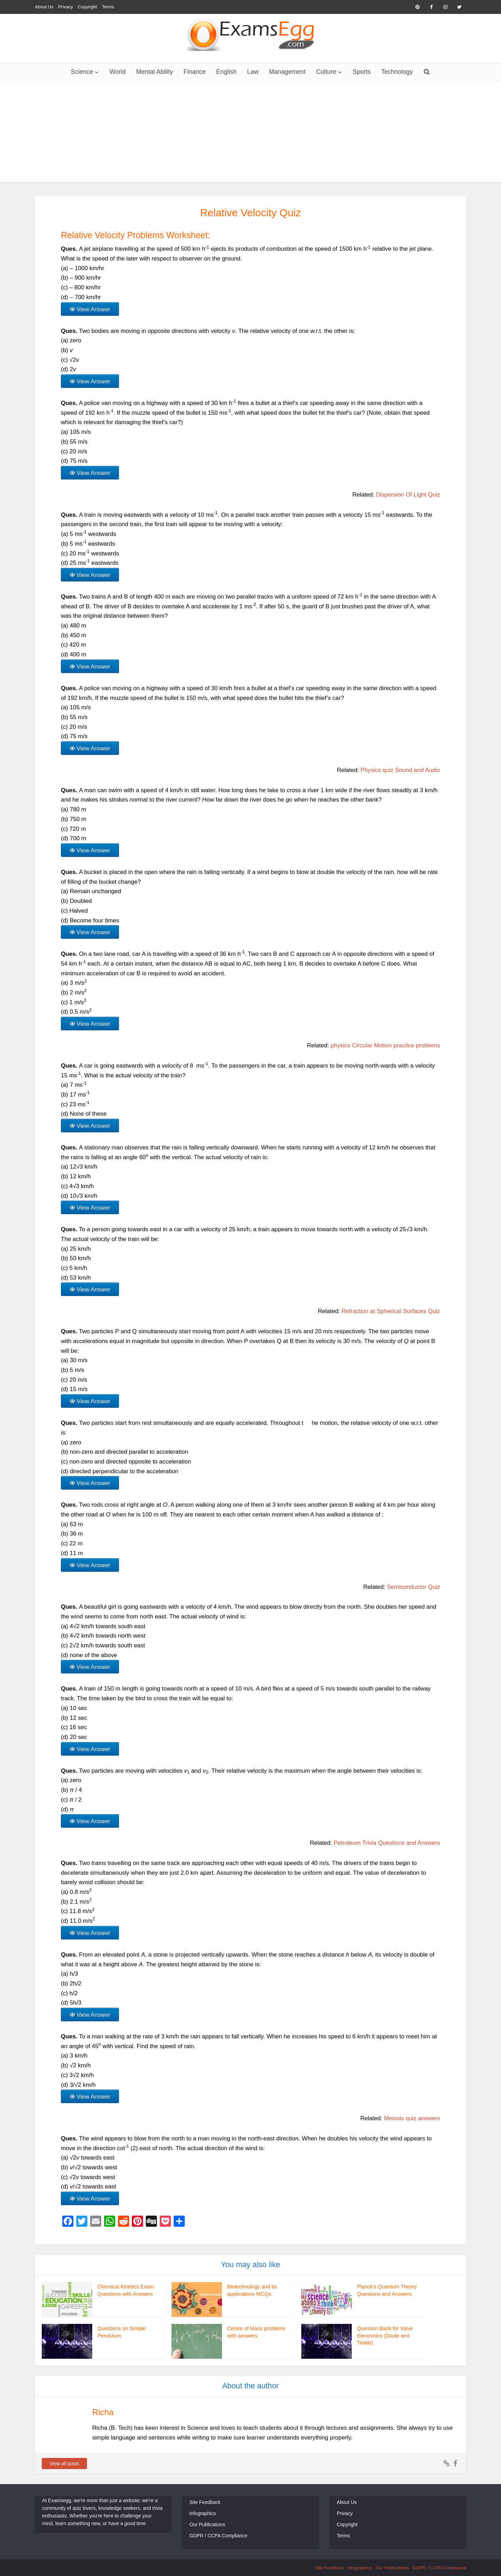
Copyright (87, 6)
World (117, 71)
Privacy (65, 6)
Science (82, 71)
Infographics (202, 2513)
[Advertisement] (250, 133)
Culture (326, 71)
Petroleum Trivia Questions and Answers (387, 1843)
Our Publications (207, 2524)
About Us (44, 6)
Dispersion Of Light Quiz (408, 494)
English (226, 71)
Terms (108, 6)
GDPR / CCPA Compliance (218, 2535)
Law (253, 71)
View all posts (64, 2463)
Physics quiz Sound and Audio (400, 770)
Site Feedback (205, 2502)
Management (287, 71)
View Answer (93, 309)
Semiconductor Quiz (413, 1587)
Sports (361, 71)
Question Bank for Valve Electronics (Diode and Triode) (385, 2335)
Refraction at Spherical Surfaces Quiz (391, 1311)
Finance (194, 71)
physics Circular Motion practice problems (385, 1045)
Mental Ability (154, 71)
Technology (397, 71)
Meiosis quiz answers (412, 2118)
